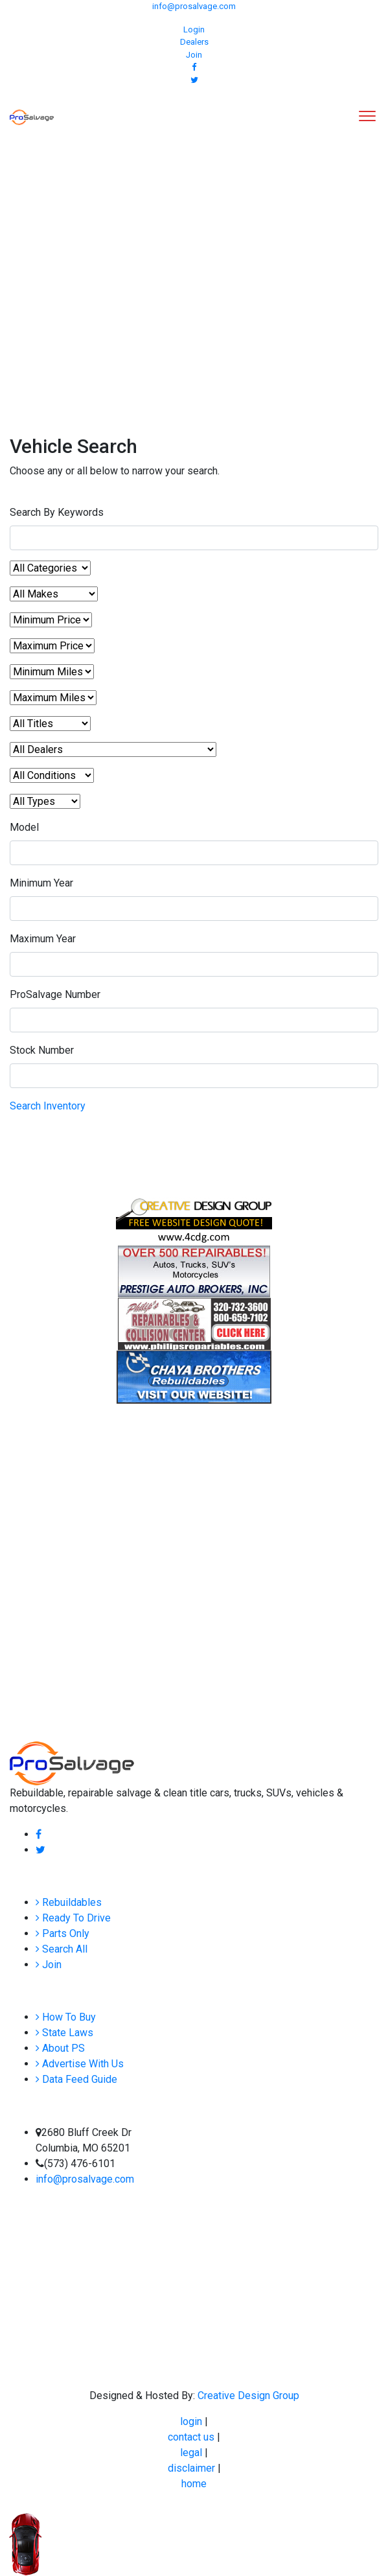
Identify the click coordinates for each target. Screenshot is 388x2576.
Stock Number (42, 1050)
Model (24, 827)
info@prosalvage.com (194, 6)
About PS (60, 2048)
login (192, 2421)
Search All (61, 1949)
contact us (192, 2437)
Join (194, 55)
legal (192, 2452)
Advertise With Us (80, 2064)
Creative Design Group (248, 2395)
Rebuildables (69, 1902)
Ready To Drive (73, 1918)
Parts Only (62, 1933)
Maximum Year (43, 939)
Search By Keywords (57, 512)
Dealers (194, 42)
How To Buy (66, 2017)
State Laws (64, 2032)
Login (194, 29)
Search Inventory (48, 1106)
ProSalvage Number (55, 994)
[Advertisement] (194, 266)
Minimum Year (41, 883)
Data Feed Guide (76, 2079)
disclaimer (193, 2468)
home (194, 2483)
